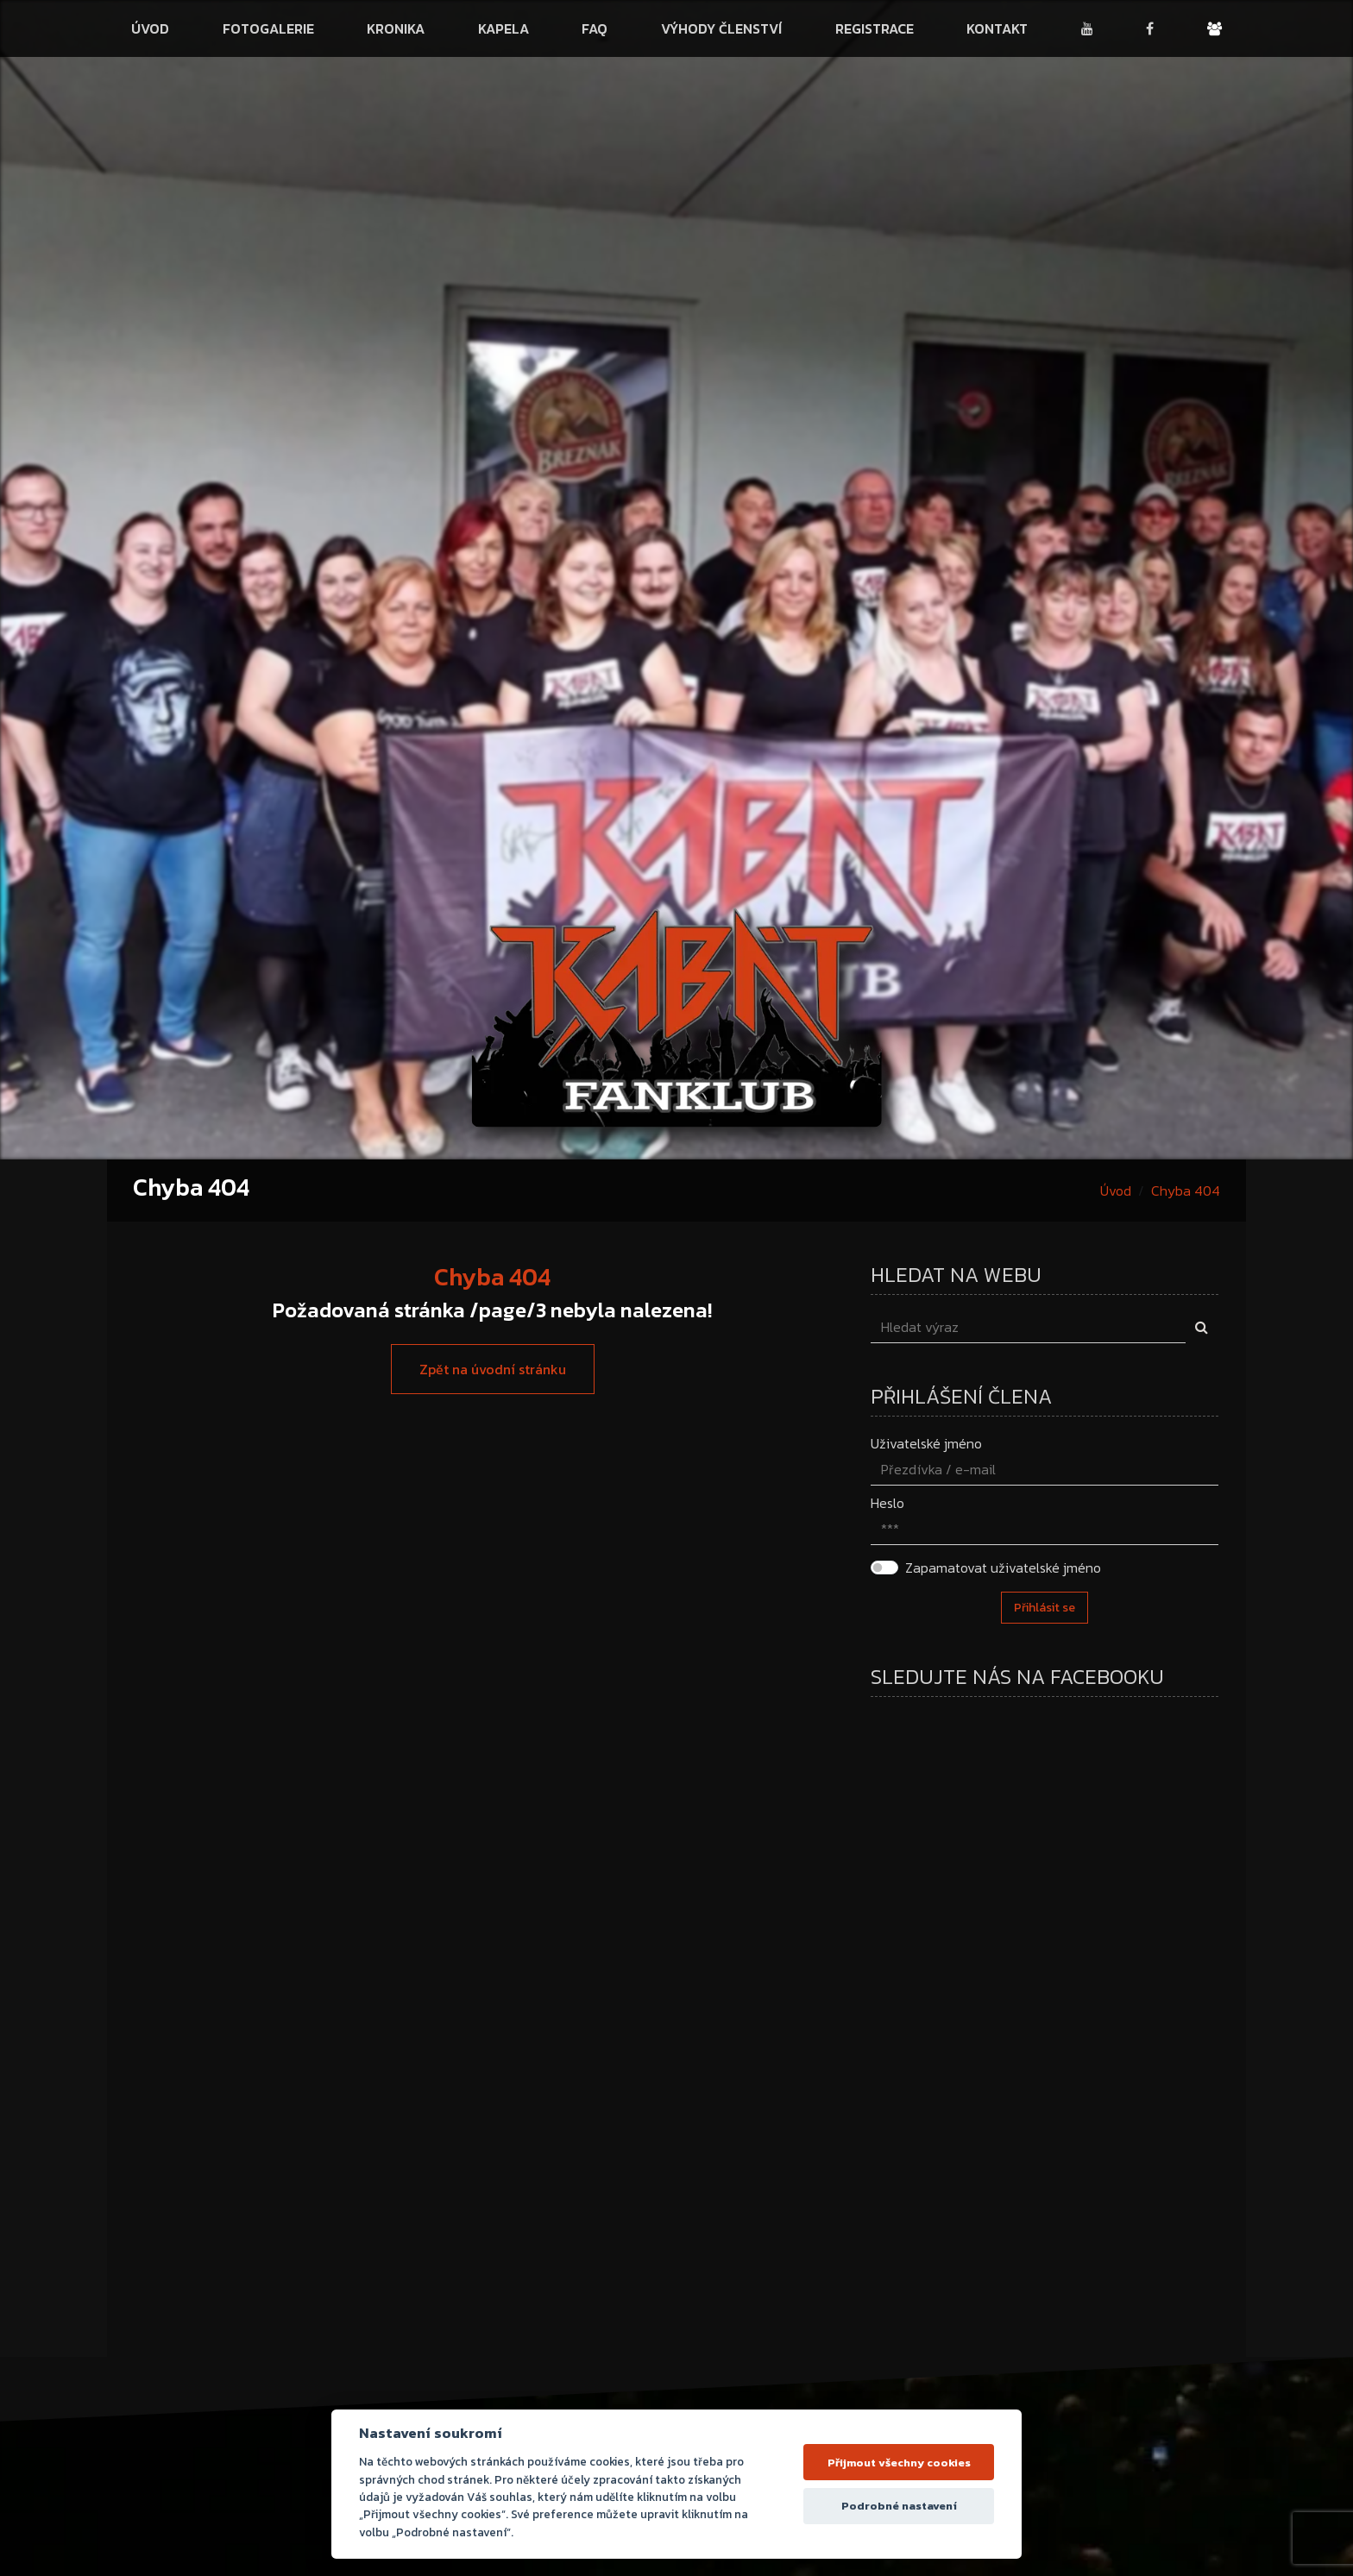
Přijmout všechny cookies (899, 2462)
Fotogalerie (268, 28)
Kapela (503, 28)
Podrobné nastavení (899, 2505)
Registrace (874, 28)
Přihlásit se (1044, 1608)
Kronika (396, 28)
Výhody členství (721, 28)
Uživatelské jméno (926, 1443)
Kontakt (997, 28)
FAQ (594, 28)
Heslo (887, 1502)
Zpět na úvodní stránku (492, 1369)
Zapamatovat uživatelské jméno (1003, 1567)
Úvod (150, 28)
